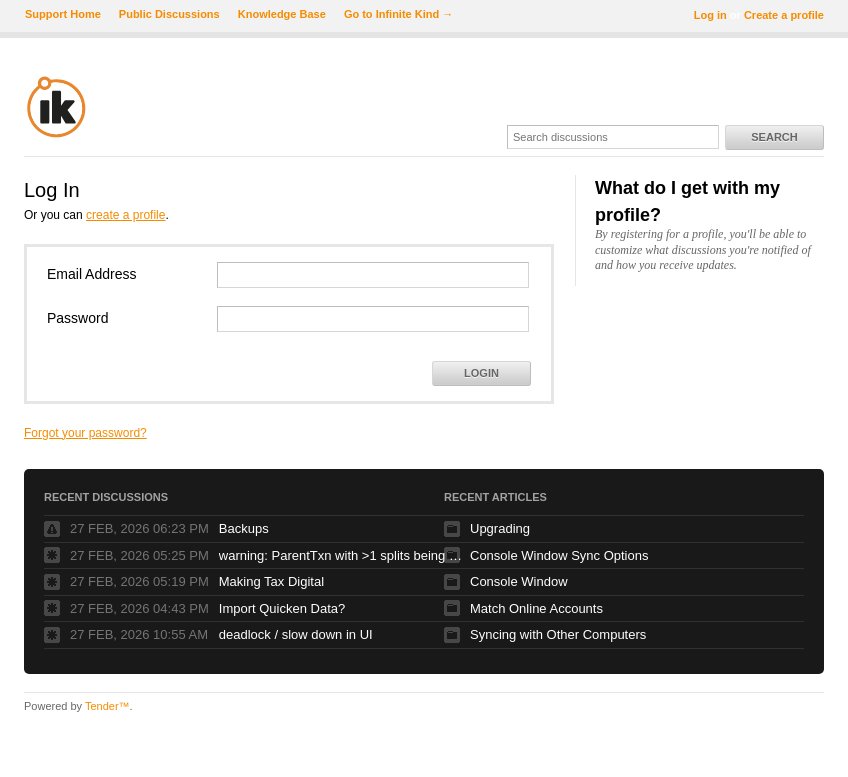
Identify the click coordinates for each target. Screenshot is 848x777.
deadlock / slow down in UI (296, 634)
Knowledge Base (282, 14)
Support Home (63, 14)
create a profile (125, 215)
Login (481, 373)
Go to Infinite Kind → (398, 14)
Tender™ (107, 706)
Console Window (519, 581)
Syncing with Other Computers (558, 634)
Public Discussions (169, 14)
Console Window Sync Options (559, 555)
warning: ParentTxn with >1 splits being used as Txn (344, 555)
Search (774, 137)
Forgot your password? (85, 433)
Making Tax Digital (271, 581)
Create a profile (784, 15)
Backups (244, 528)
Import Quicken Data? (282, 608)
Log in (710, 15)
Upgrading (500, 528)
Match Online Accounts (536, 608)
